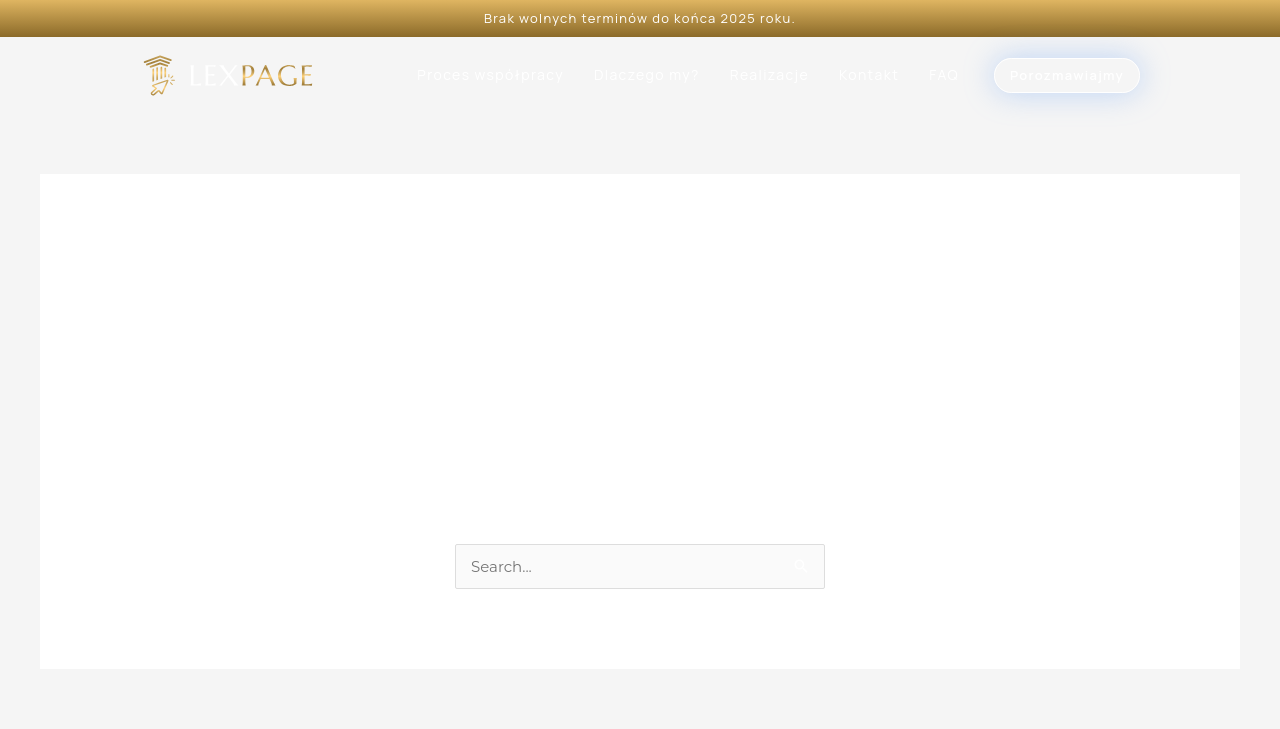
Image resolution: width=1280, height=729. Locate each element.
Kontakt (869, 74)
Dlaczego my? (647, 74)
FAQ (944, 74)
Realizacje (769, 74)
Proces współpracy (490, 74)
